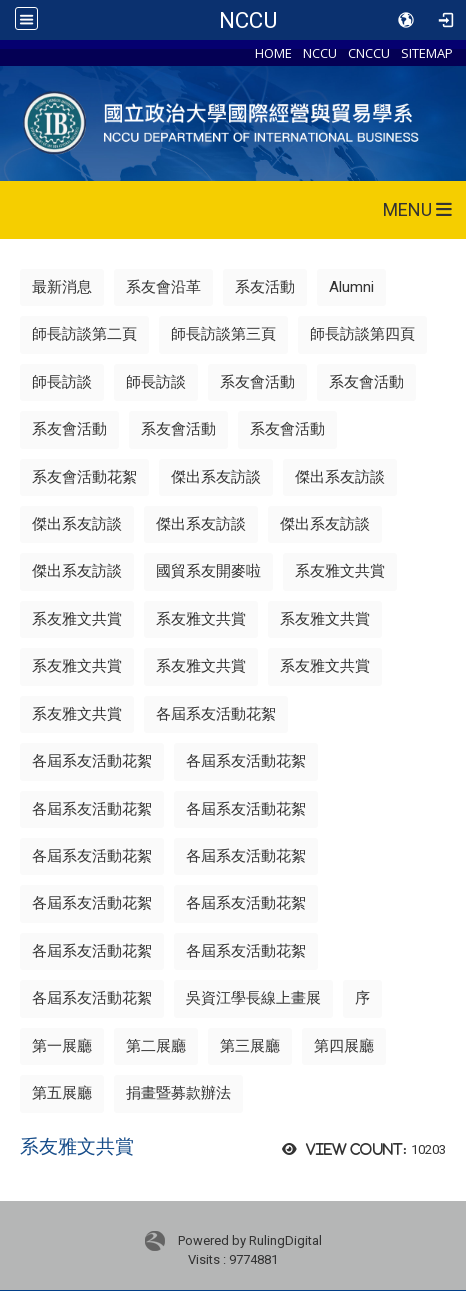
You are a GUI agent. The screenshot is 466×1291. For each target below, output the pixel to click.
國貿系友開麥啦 (208, 571)
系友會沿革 (163, 287)
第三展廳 (250, 1046)
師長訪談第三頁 (223, 334)
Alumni (351, 287)
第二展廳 (156, 1046)
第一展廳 (62, 1046)
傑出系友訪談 (216, 477)
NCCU (248, 20)
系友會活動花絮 (84, 477)
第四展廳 (344, 1046)
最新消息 (62, 287)
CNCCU (369, 53)
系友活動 (265, 287)
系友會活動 (257, 382)
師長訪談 (62, 382)
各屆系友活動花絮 (216, 714)
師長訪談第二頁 (84, 334)
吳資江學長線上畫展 (253, 998)
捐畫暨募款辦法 (178, 1093)
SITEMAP (427, 53)
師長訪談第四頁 (362, 334)
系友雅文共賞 (340, 571)
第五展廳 (62, 1093)
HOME (273, 53)
